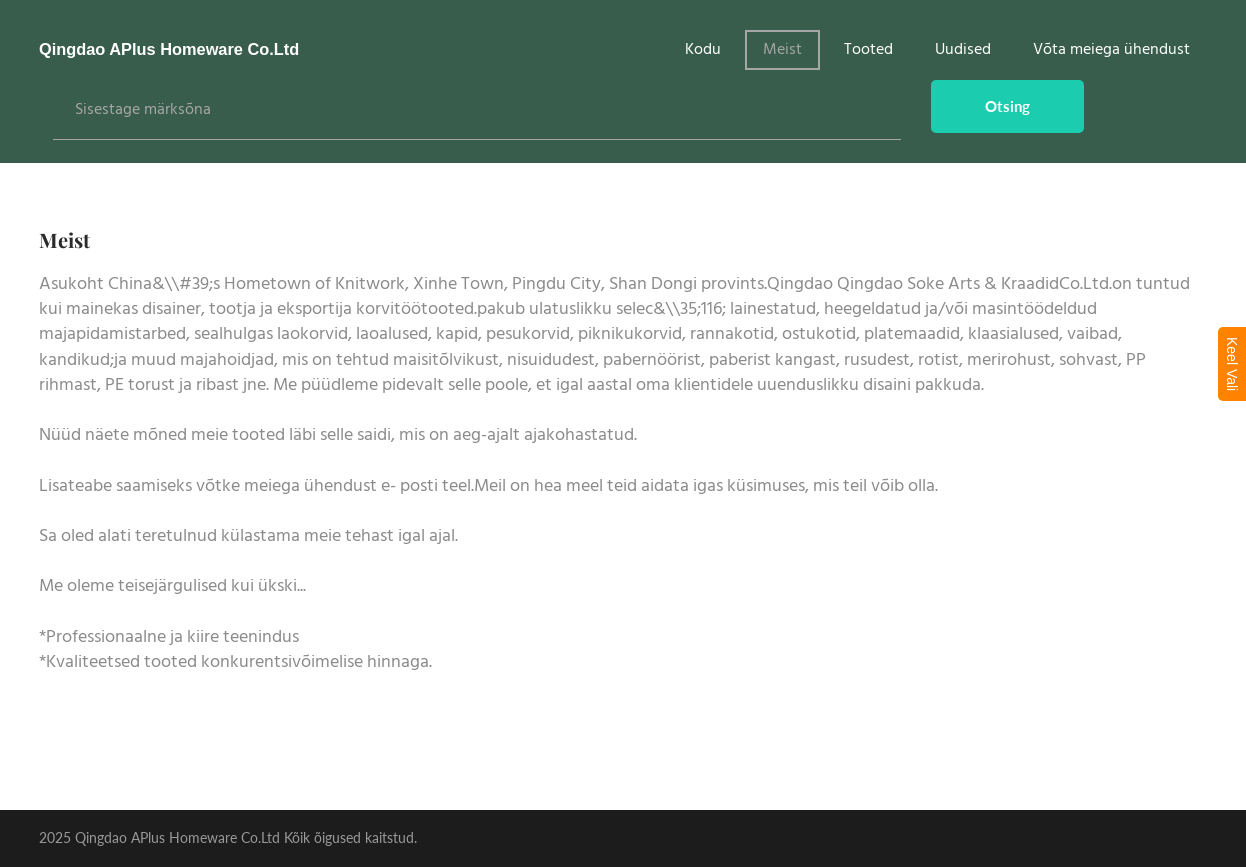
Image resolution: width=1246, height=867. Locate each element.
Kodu (703, 50)
